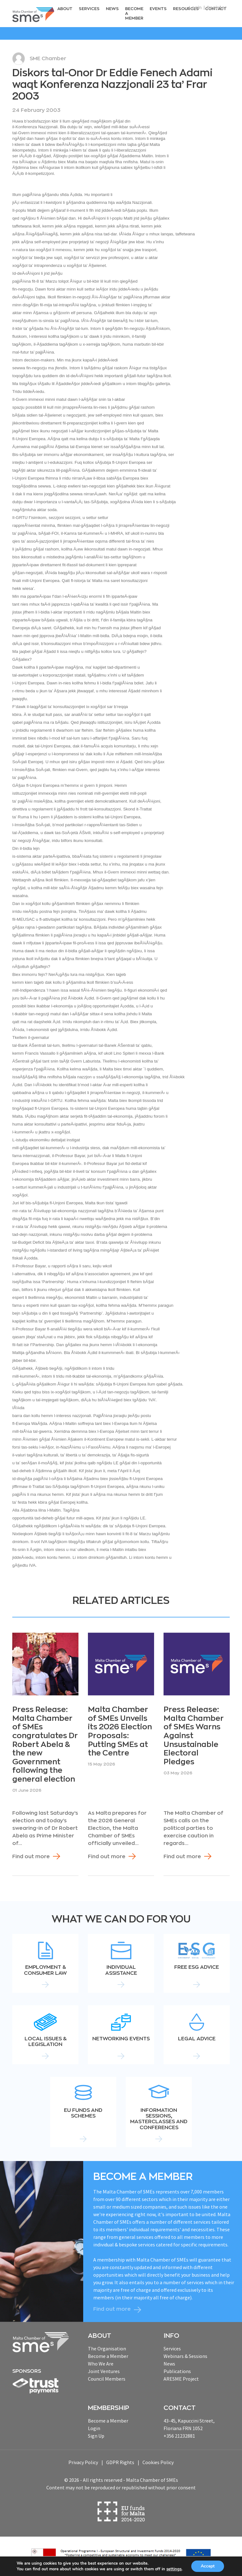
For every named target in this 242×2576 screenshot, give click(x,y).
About (64, 9)
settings (175, 2569)
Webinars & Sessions (185, 2356)
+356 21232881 (179, 2436)
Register (217, 7)
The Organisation (107, 2348)
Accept (209, 2566)
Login (195, 7)
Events (158, 9)
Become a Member (134, 13)
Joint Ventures (104, 2371)
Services (89, 9)
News (112, 9)
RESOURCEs (186, 9)
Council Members (106, 2379)
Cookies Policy (158, 2462)
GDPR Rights (120, 2462)
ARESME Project (181, 2379)
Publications (177, 2371)
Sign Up (96, 2436)
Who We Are (100, 2363)
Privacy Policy (83, 2462)
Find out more (31, 1856)
